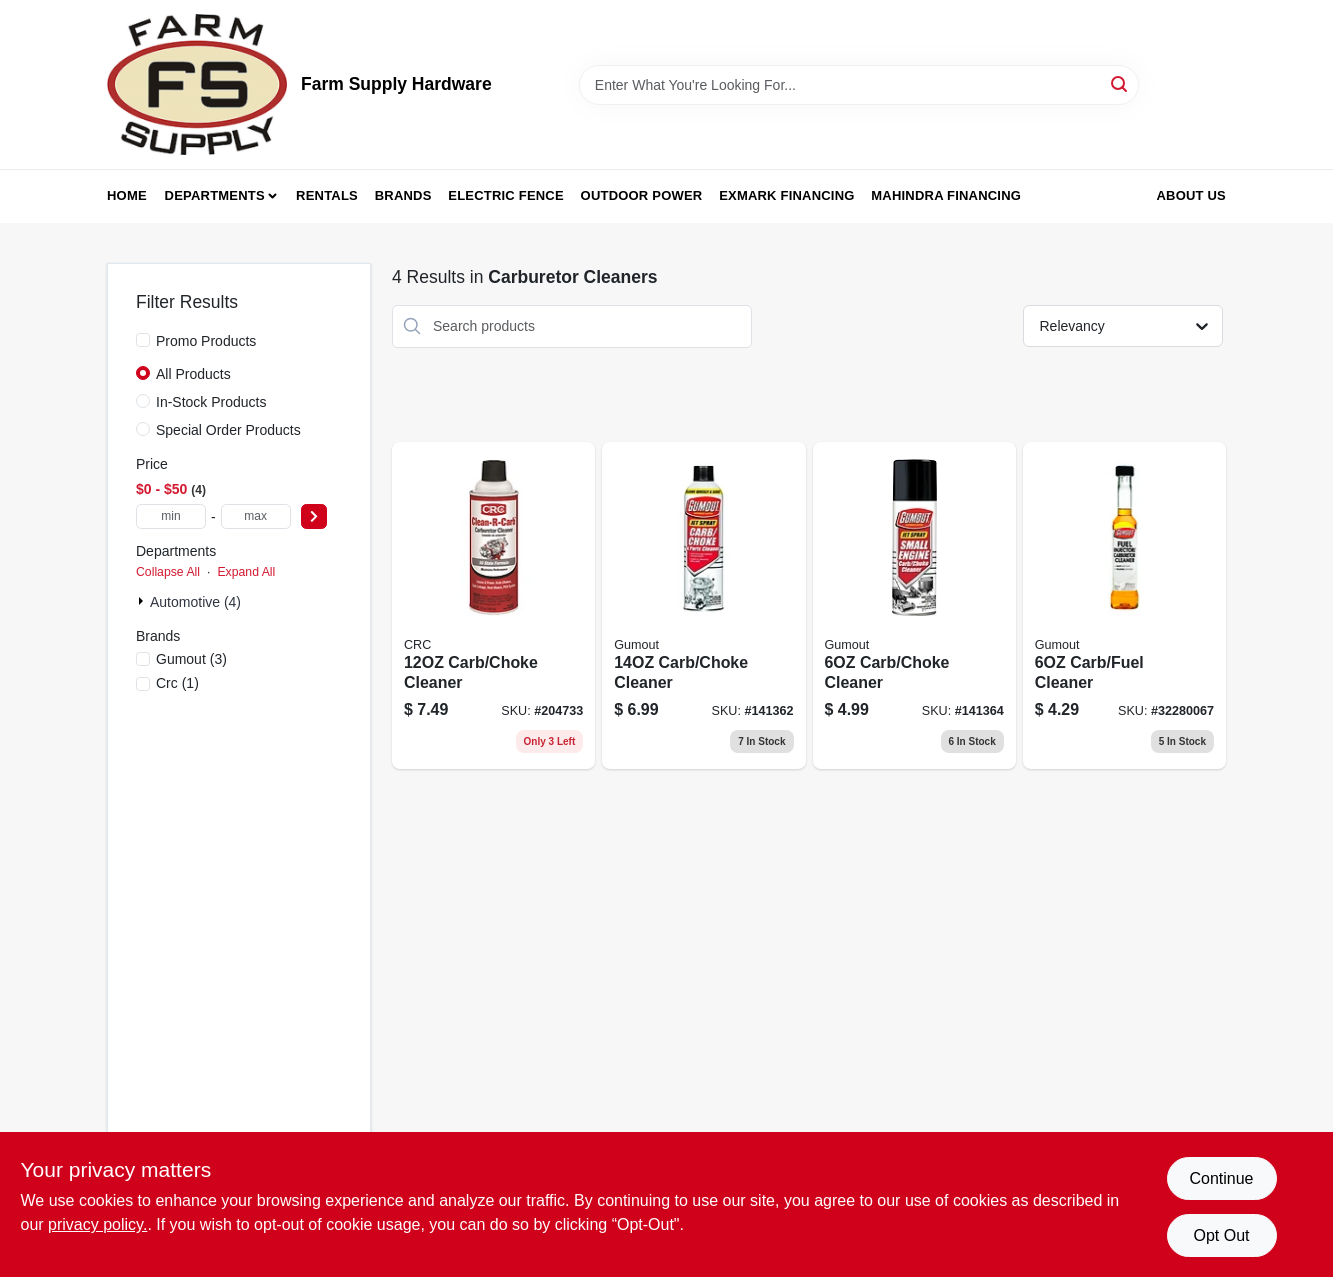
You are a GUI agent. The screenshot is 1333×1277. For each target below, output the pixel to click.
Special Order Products (228, 430)
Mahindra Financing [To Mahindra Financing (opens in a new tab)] (946, 195)
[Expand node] (143, 601)
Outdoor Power (642, 195)
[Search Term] (859, 85)
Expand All (246, 572)
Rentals (327, 195)
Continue (1221, 1178)
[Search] (1120, 83)
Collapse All (168, 572)
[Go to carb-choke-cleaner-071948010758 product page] (703, 606)
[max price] (256, 516)
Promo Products (206, 341)
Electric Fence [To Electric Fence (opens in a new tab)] (505, 195)
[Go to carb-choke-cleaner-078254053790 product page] (493, 606)
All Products (193, 374)
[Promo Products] (143, 340)
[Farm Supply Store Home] (197, 84)
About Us (1192, 195)
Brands (403, 195)
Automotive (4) (195, 602)
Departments (215, 195)
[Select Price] (314, 516)
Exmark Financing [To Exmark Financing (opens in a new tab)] (786, 195)
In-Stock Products (211, 402)
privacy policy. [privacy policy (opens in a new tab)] (97, 1224)
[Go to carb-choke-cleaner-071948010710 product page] (914, 606)
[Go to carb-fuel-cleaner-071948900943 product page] (1124, 606)
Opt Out (1221, 1235)
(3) (191, 659)
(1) (177, 683)
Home (127, 195)
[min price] (171, 516)
